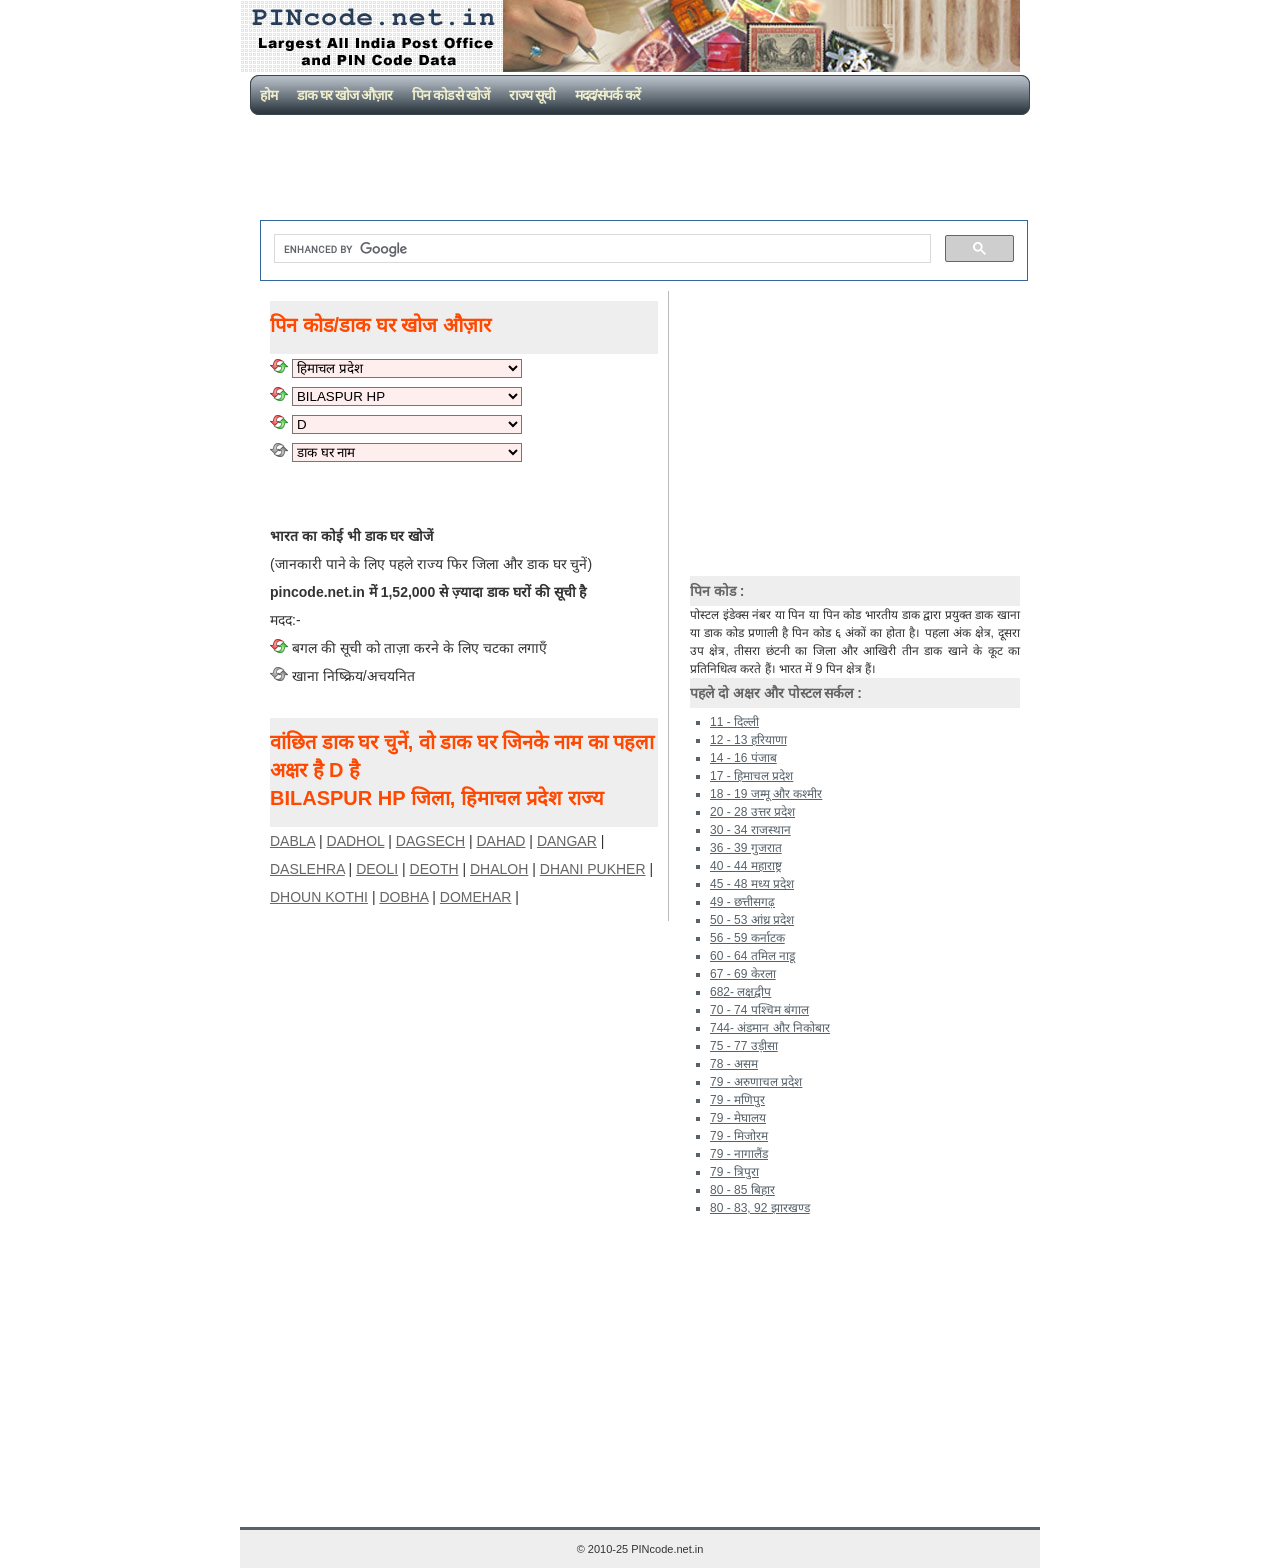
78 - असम (734, 1064)
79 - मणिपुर (737, 1100)
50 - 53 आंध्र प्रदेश (752, 920)
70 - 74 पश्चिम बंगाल (759, 1010)
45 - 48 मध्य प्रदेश (752, 884)
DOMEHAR (476, 897)
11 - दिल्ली (734, 722)
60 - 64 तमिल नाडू (752, 956)
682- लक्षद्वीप (740, 992)
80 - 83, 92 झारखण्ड (760, 1208)
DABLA (292, 841)
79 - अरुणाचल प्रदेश (756, 1082)
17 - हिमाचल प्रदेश (751, 776)
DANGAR (567, 841)
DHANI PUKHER (593, 869)
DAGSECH (430, 841)
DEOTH (434, 869)
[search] (600, 249)
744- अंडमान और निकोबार (770, 1028)
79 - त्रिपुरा (734, 1172)
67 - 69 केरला (743, 974)
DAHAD (500, 841)
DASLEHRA (307, 869)
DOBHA (403, 897)
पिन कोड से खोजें (451, 95)
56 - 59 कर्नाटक (747, 938)
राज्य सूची (532, 95)
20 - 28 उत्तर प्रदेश (752, 812)
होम (268, 95)
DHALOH (499, 869)
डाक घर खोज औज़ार (344, 95)
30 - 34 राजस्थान (750, 830)
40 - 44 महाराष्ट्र (746, 866)
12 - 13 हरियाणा (748, 740)
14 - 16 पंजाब (743, 758)
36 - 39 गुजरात (746, 848)
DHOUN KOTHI (319, 897)
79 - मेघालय (738, 1118)
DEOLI (377, 869)
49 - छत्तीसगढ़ (742, 902)
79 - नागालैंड (739, 1154)
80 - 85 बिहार (742, 1190)
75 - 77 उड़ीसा (744, 1046)
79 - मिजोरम (739, 1136)
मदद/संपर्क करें (607, 95)
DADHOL (356, 841)
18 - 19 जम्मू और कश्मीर (766, 794)
